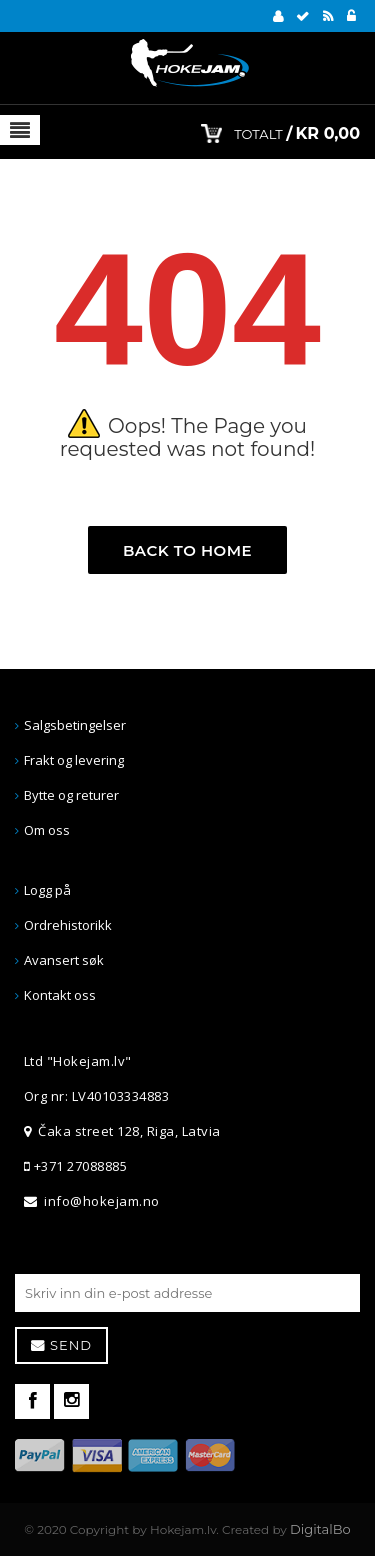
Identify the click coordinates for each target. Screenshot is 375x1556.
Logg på (47, 890)
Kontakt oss (60, 995)
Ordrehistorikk (68, 925)
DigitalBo (320, 1529)
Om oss (47, 830)
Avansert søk (64, 960)
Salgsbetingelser (75, 725)
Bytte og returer (71, 795)
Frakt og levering (74, 760)
